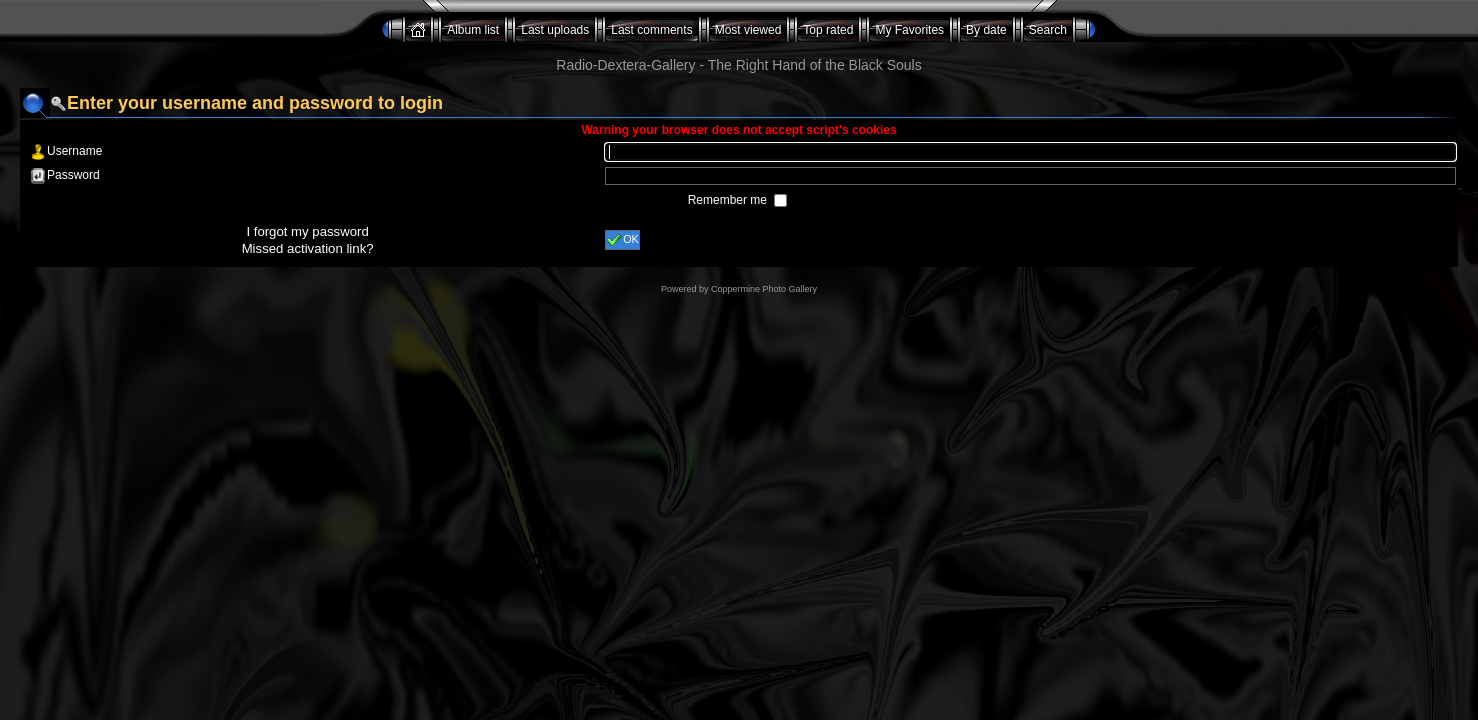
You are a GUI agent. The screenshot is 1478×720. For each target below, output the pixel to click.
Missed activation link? (308, 248)
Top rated (828, 30)
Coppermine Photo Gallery (764, 289)
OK (622, 240)
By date (986, 30)
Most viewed (748, 30)
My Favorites (909, 30)
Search (1048, 30)
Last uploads (555, 30)
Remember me (729, 200)
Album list (473, 30)
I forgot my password (307, 231)
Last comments (651, 30)
